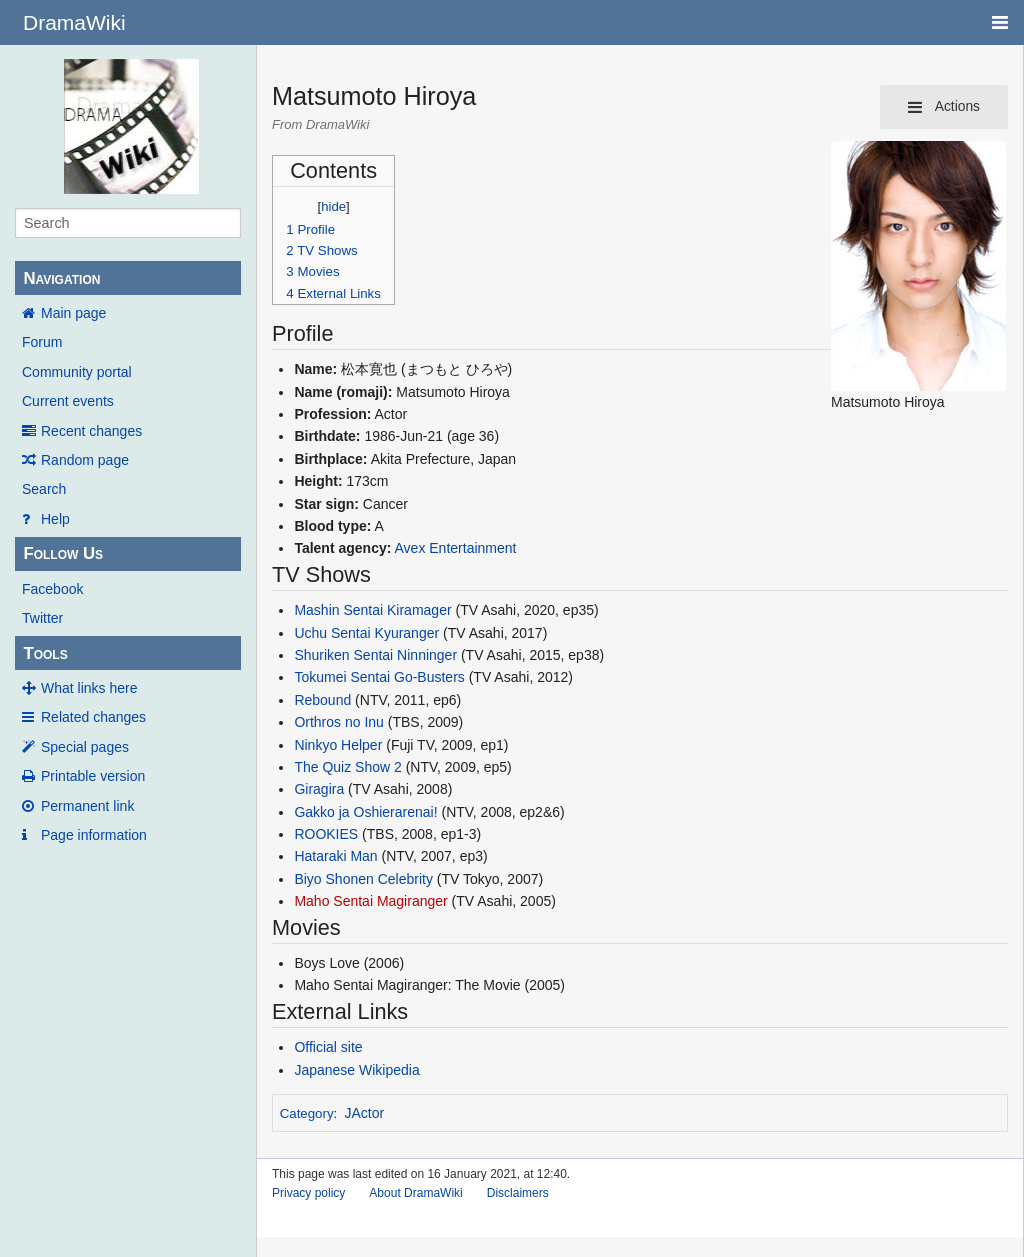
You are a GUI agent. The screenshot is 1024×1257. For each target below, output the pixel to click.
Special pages (85, 747)
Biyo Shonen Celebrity (363, 879)
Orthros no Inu (339, 722)
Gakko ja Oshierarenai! (365, 812)
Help (55, 519)
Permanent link (87, 806)
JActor (365, 1113)
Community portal (77, 372)
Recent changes (91, 431)
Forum (42, 342)
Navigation (61, 278)
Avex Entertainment (456, 548)
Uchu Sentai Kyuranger (366, 633)
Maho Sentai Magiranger (370, 901)
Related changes (93, 717)
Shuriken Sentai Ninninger (375, 655)
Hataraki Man (335, 856)
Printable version (93, 776)
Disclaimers (518, 1193)
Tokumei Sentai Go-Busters (379, 677)
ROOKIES (326, 834)
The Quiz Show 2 (347, 767)
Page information (94, 835)
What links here (89, 688)
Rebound (322, 700)
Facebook (52, 589)
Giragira (319, 789)
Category (307, 1113)
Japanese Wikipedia (356, 1070)
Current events (68, 401)
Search (44, 489)
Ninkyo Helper (338, 745)
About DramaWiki (415, 1193)
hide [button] (333, 206)
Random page (85, 460)
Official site (328, 1047)
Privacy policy (308, 1193)
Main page (73, 313)
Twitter (42, 618)
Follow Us (63, 553)
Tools (45, 653)
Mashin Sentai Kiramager (372, 610)
